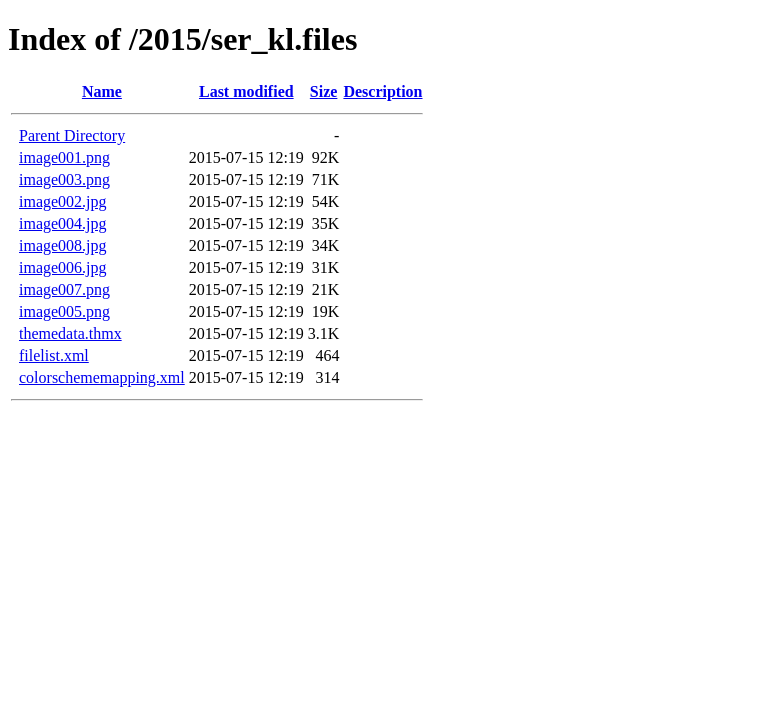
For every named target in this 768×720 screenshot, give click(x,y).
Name (102, 91)
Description (382, 91)
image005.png (64, 311)
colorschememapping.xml (102, 377)
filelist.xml (54, 355)
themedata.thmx (70, 333)
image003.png (64, 179)
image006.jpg (63, 267)
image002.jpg (63, 201)
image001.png (64, 157)
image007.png (64, 289)
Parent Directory (72, 135)
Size (324, 91)
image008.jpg (63, 245)
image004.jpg (63, 223)
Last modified (246, 91)
